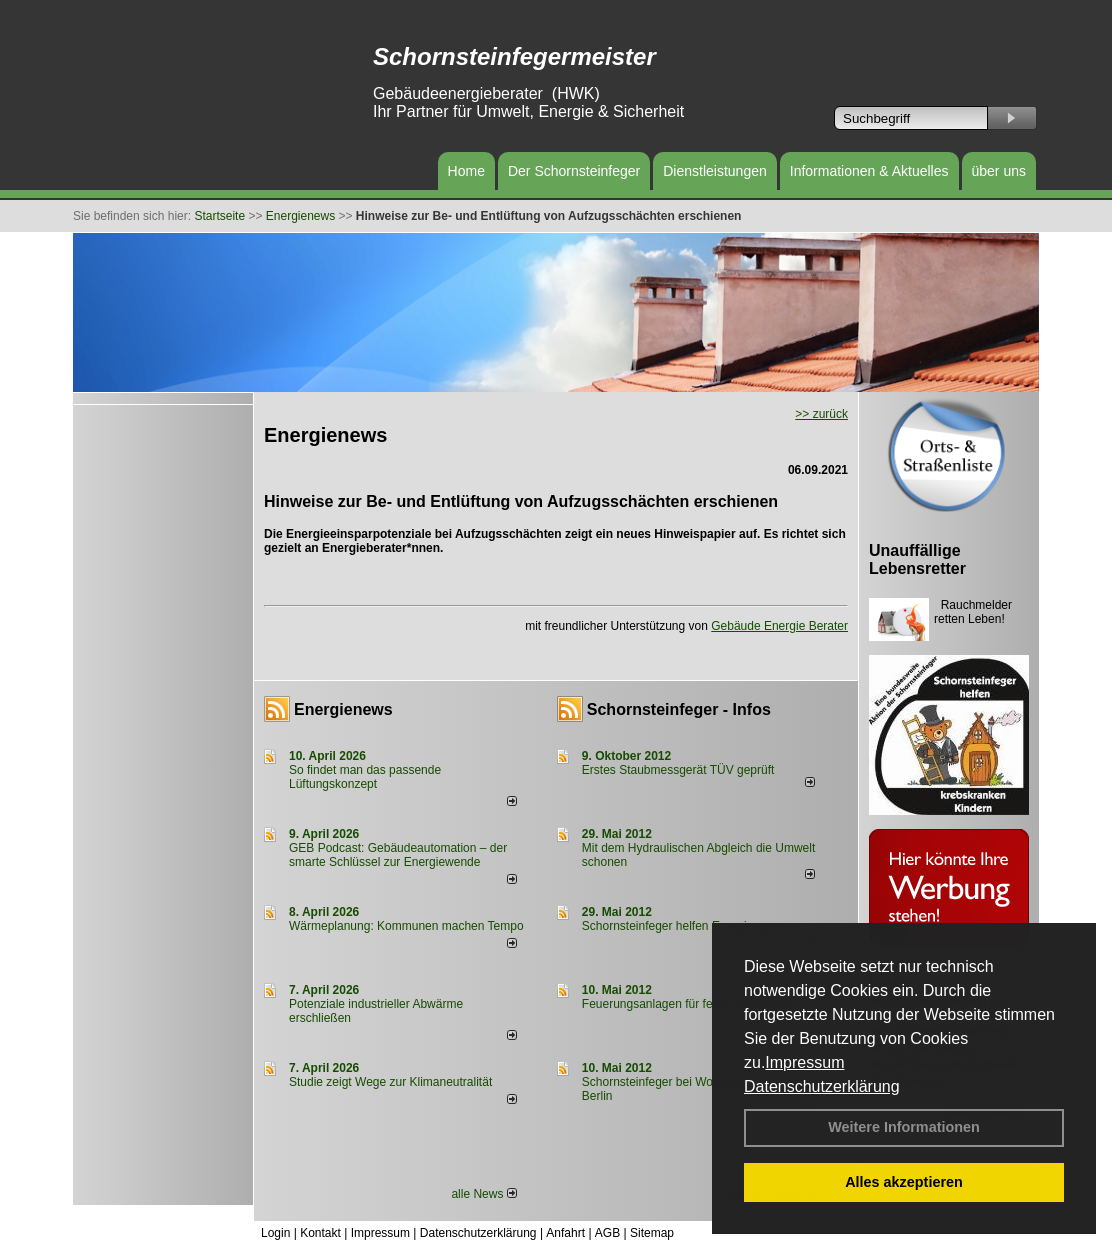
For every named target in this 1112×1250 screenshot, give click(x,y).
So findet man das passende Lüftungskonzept (365, 777)
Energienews (343, 709)
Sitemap (652, 1233)
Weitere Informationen (904, 1127)
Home (466, 171)
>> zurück (821, 414)
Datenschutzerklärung (822, 1086)
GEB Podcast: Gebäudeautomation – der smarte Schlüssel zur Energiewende (398, 855)
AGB (607, 1233)
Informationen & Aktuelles (869, 171)
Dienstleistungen (715, 171)
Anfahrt (565, 1233)
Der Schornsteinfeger (574, 171)
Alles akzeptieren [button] (904, 1182)
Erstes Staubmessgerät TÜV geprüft (678, 770)
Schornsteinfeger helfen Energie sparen (687, 926)
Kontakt (320, 1233)
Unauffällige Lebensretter (917, 559)
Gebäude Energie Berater (779, 626)
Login (275, 1233)
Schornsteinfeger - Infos (679, 709)
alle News (483, 1194)
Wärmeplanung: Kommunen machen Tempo (406, 926)
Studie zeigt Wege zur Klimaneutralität (390, 1082)
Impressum (804, 1062)
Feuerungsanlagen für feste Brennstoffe (687, 1004)
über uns (999, 171)
